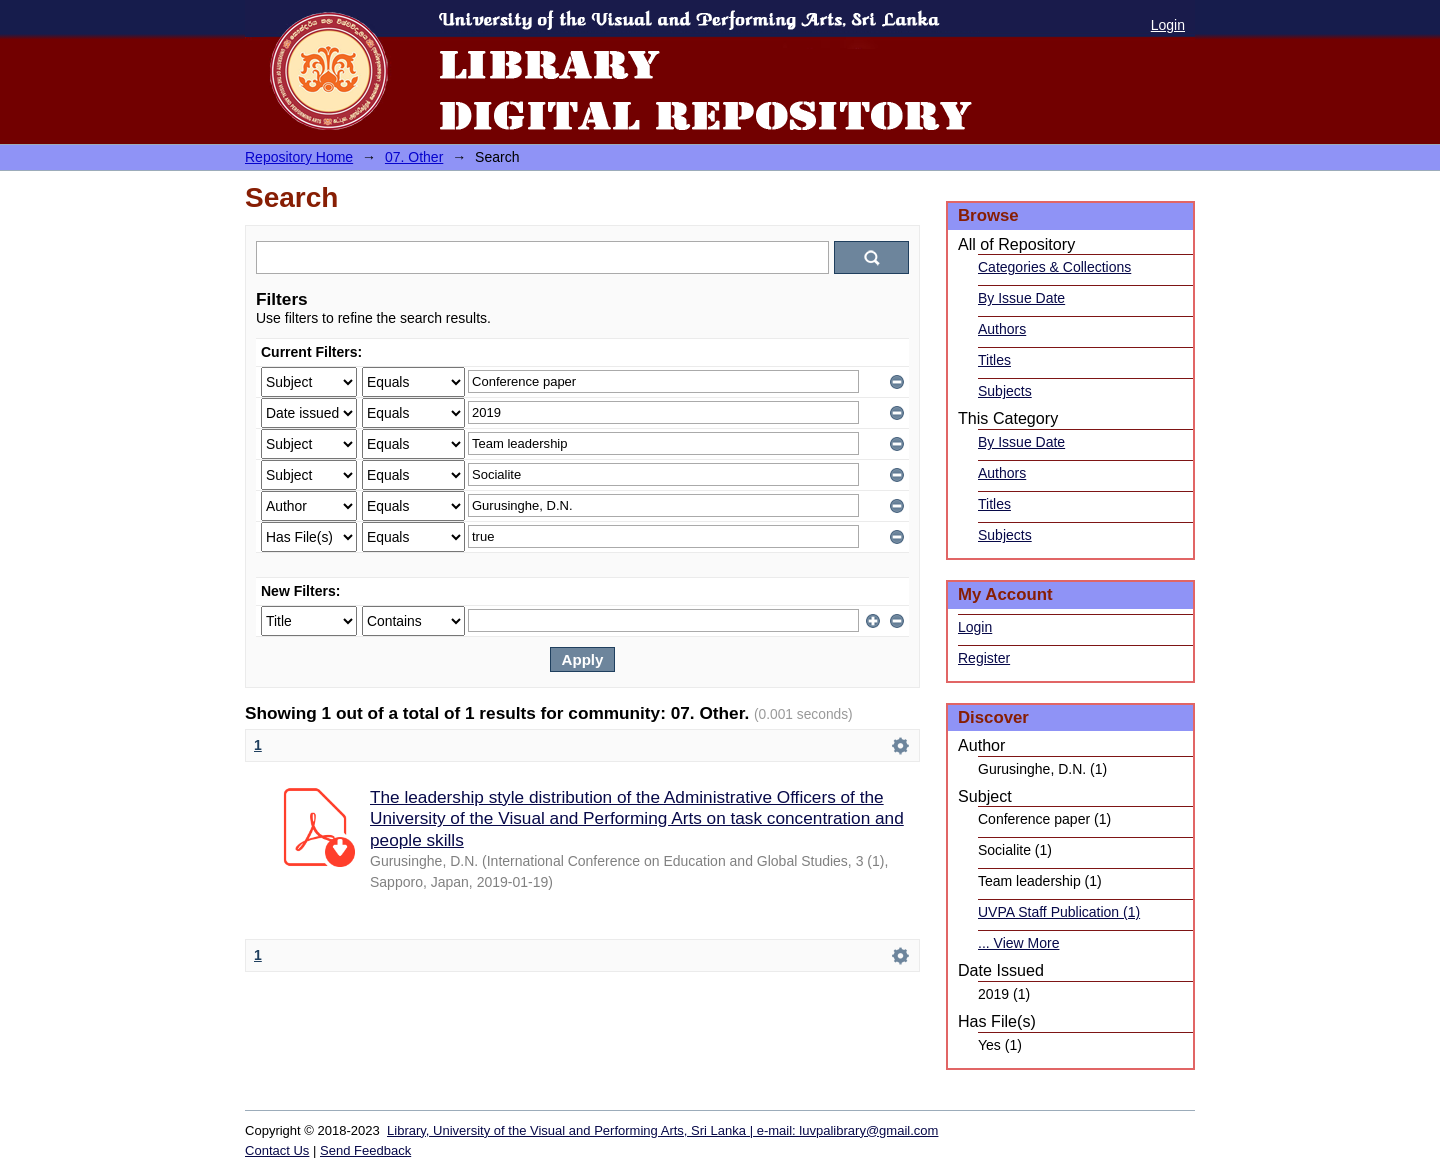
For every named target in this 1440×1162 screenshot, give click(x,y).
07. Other (414, 157)
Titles (994, 360)
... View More (1018, 943)
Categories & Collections (1054, 267)
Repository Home (299, 157)
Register (984, 658)
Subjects (1005, 391)
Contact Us (277, 1150)
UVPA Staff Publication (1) (1059, 912)
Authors (1002, 329)
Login (1168, 25)
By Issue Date (1021, 298)
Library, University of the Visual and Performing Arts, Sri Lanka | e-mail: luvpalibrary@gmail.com (662, 1130)
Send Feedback (365, 1150)
